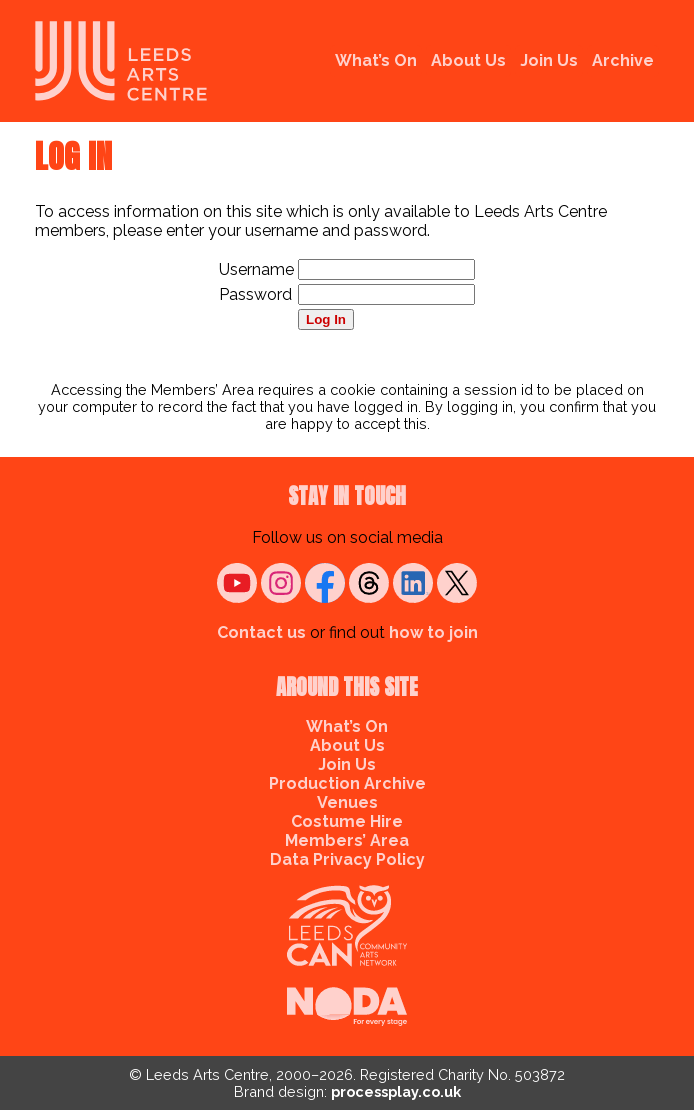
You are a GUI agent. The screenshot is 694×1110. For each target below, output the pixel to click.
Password (255, 294)
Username (256, 269)
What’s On (376, 60)
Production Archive (347, 783)
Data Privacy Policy (347, 859)
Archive (623, 60)
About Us (468, 60)
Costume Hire (347, 821)
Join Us (549, 60)
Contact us (261, 632)
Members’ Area (347, 840)
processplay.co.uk (396, 1091)
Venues (347, 802)
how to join (433, 632)
